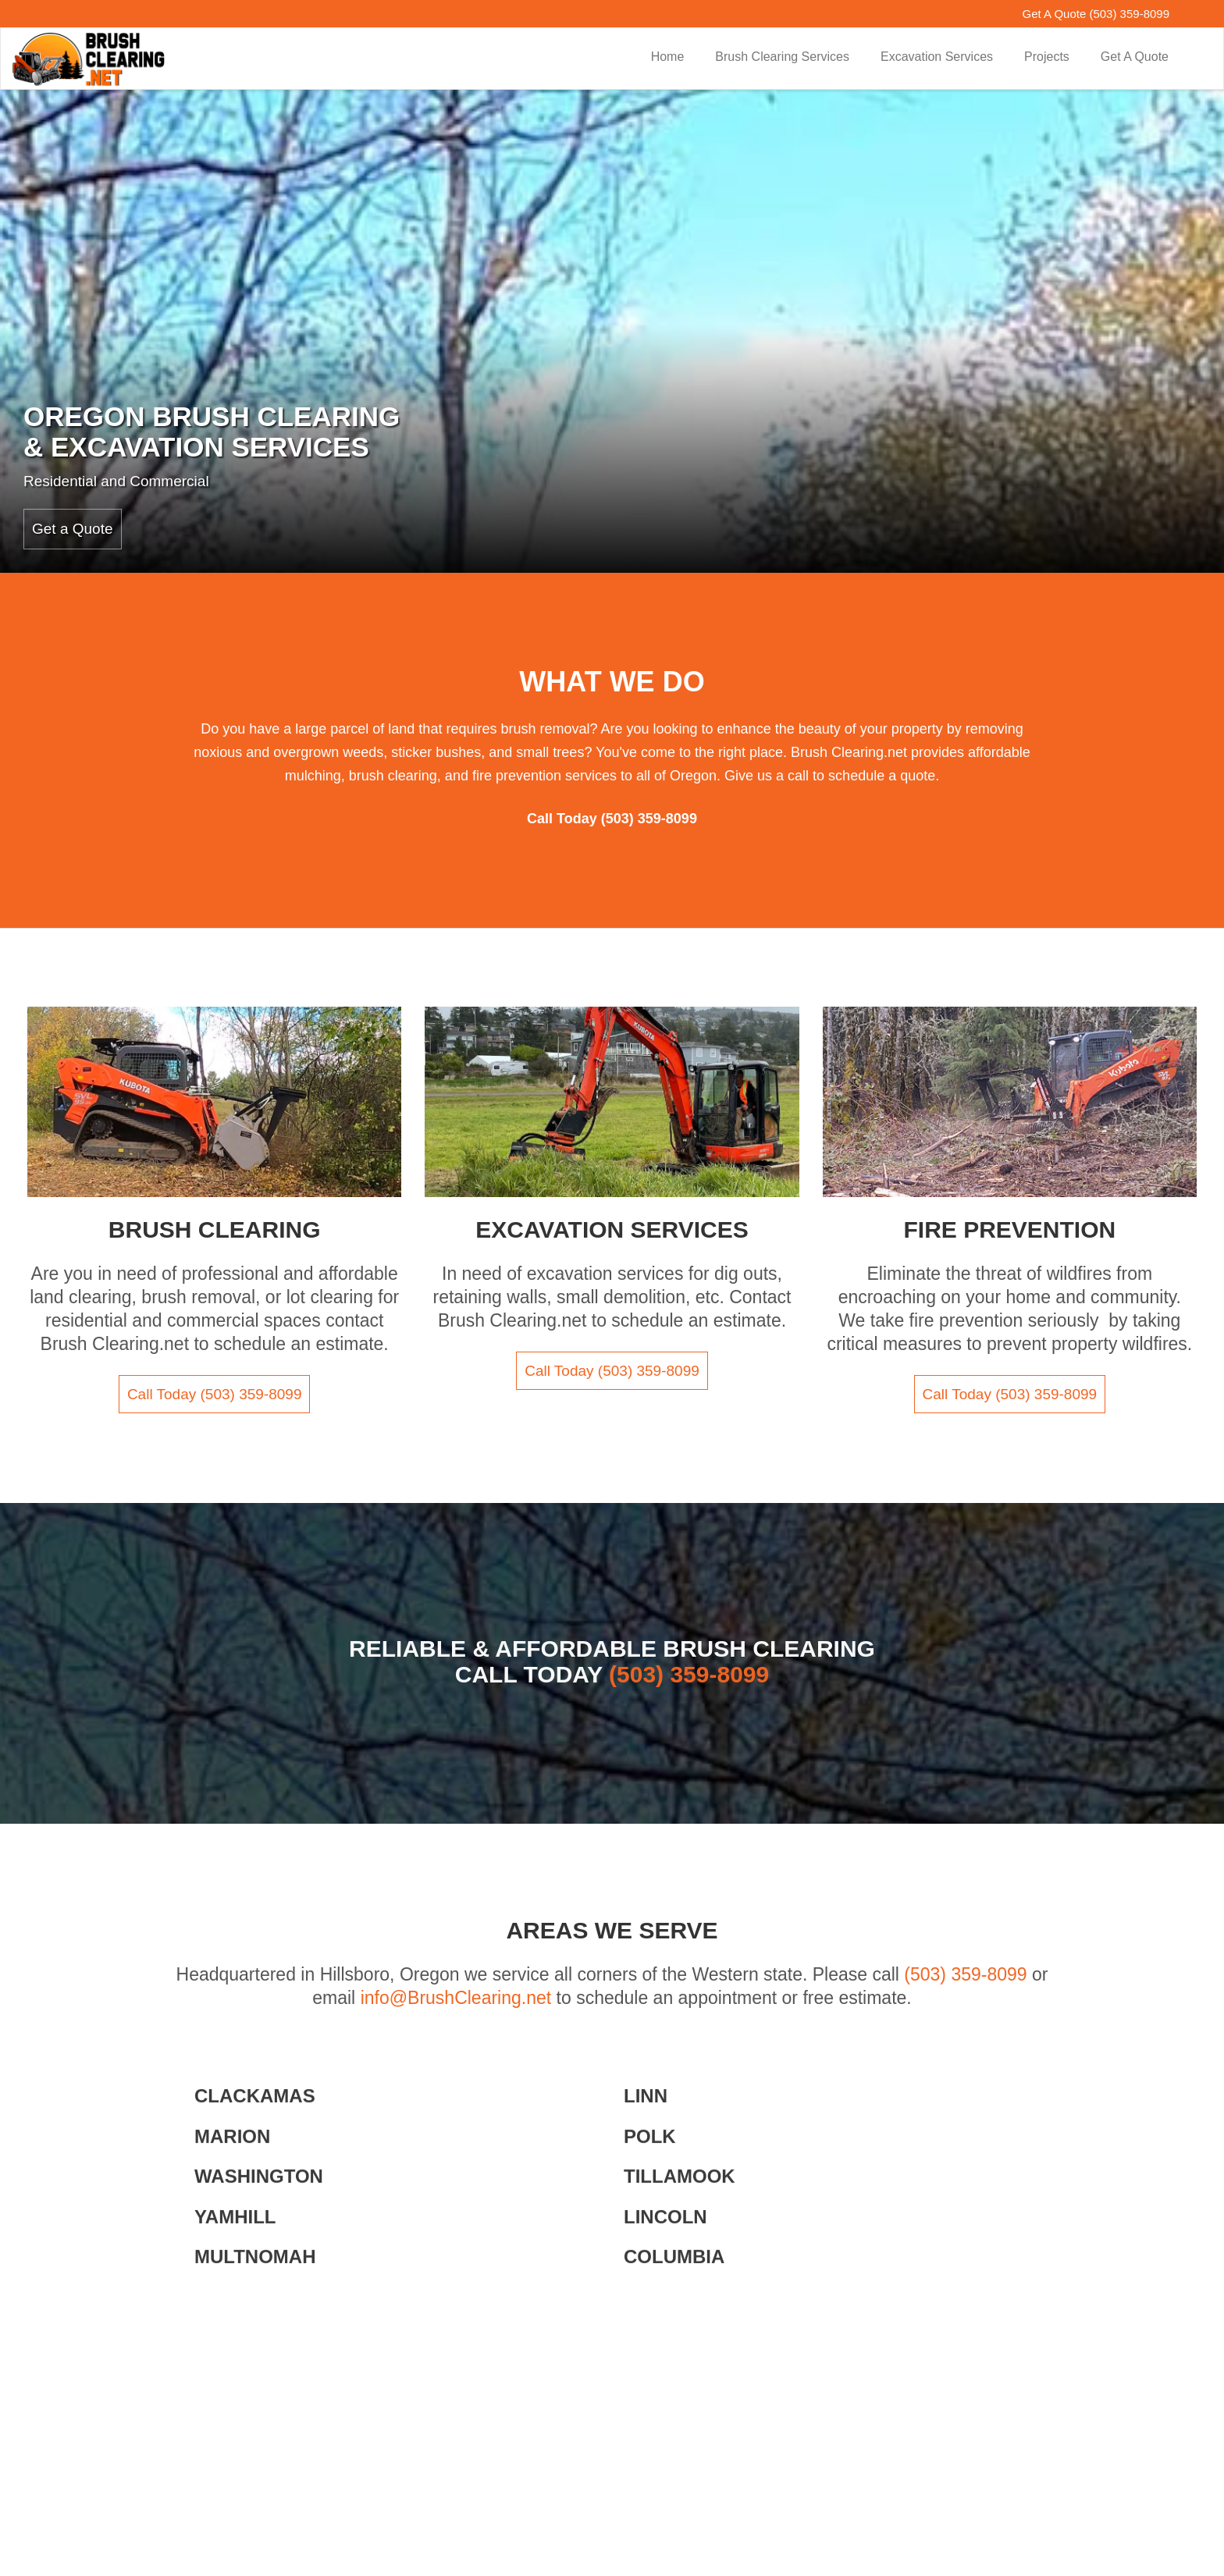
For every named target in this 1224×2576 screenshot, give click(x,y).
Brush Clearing (215, 1229)
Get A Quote (1135, 56)
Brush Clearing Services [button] (782, 56)
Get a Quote (72, 529)
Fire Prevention (1009, 1229)
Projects (1046, 56)
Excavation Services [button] (937, 56)
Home (668, 56)
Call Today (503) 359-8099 (214, 1394)
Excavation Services (612, 1229)
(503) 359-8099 (1129, 13)
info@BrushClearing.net (456, 1998)
